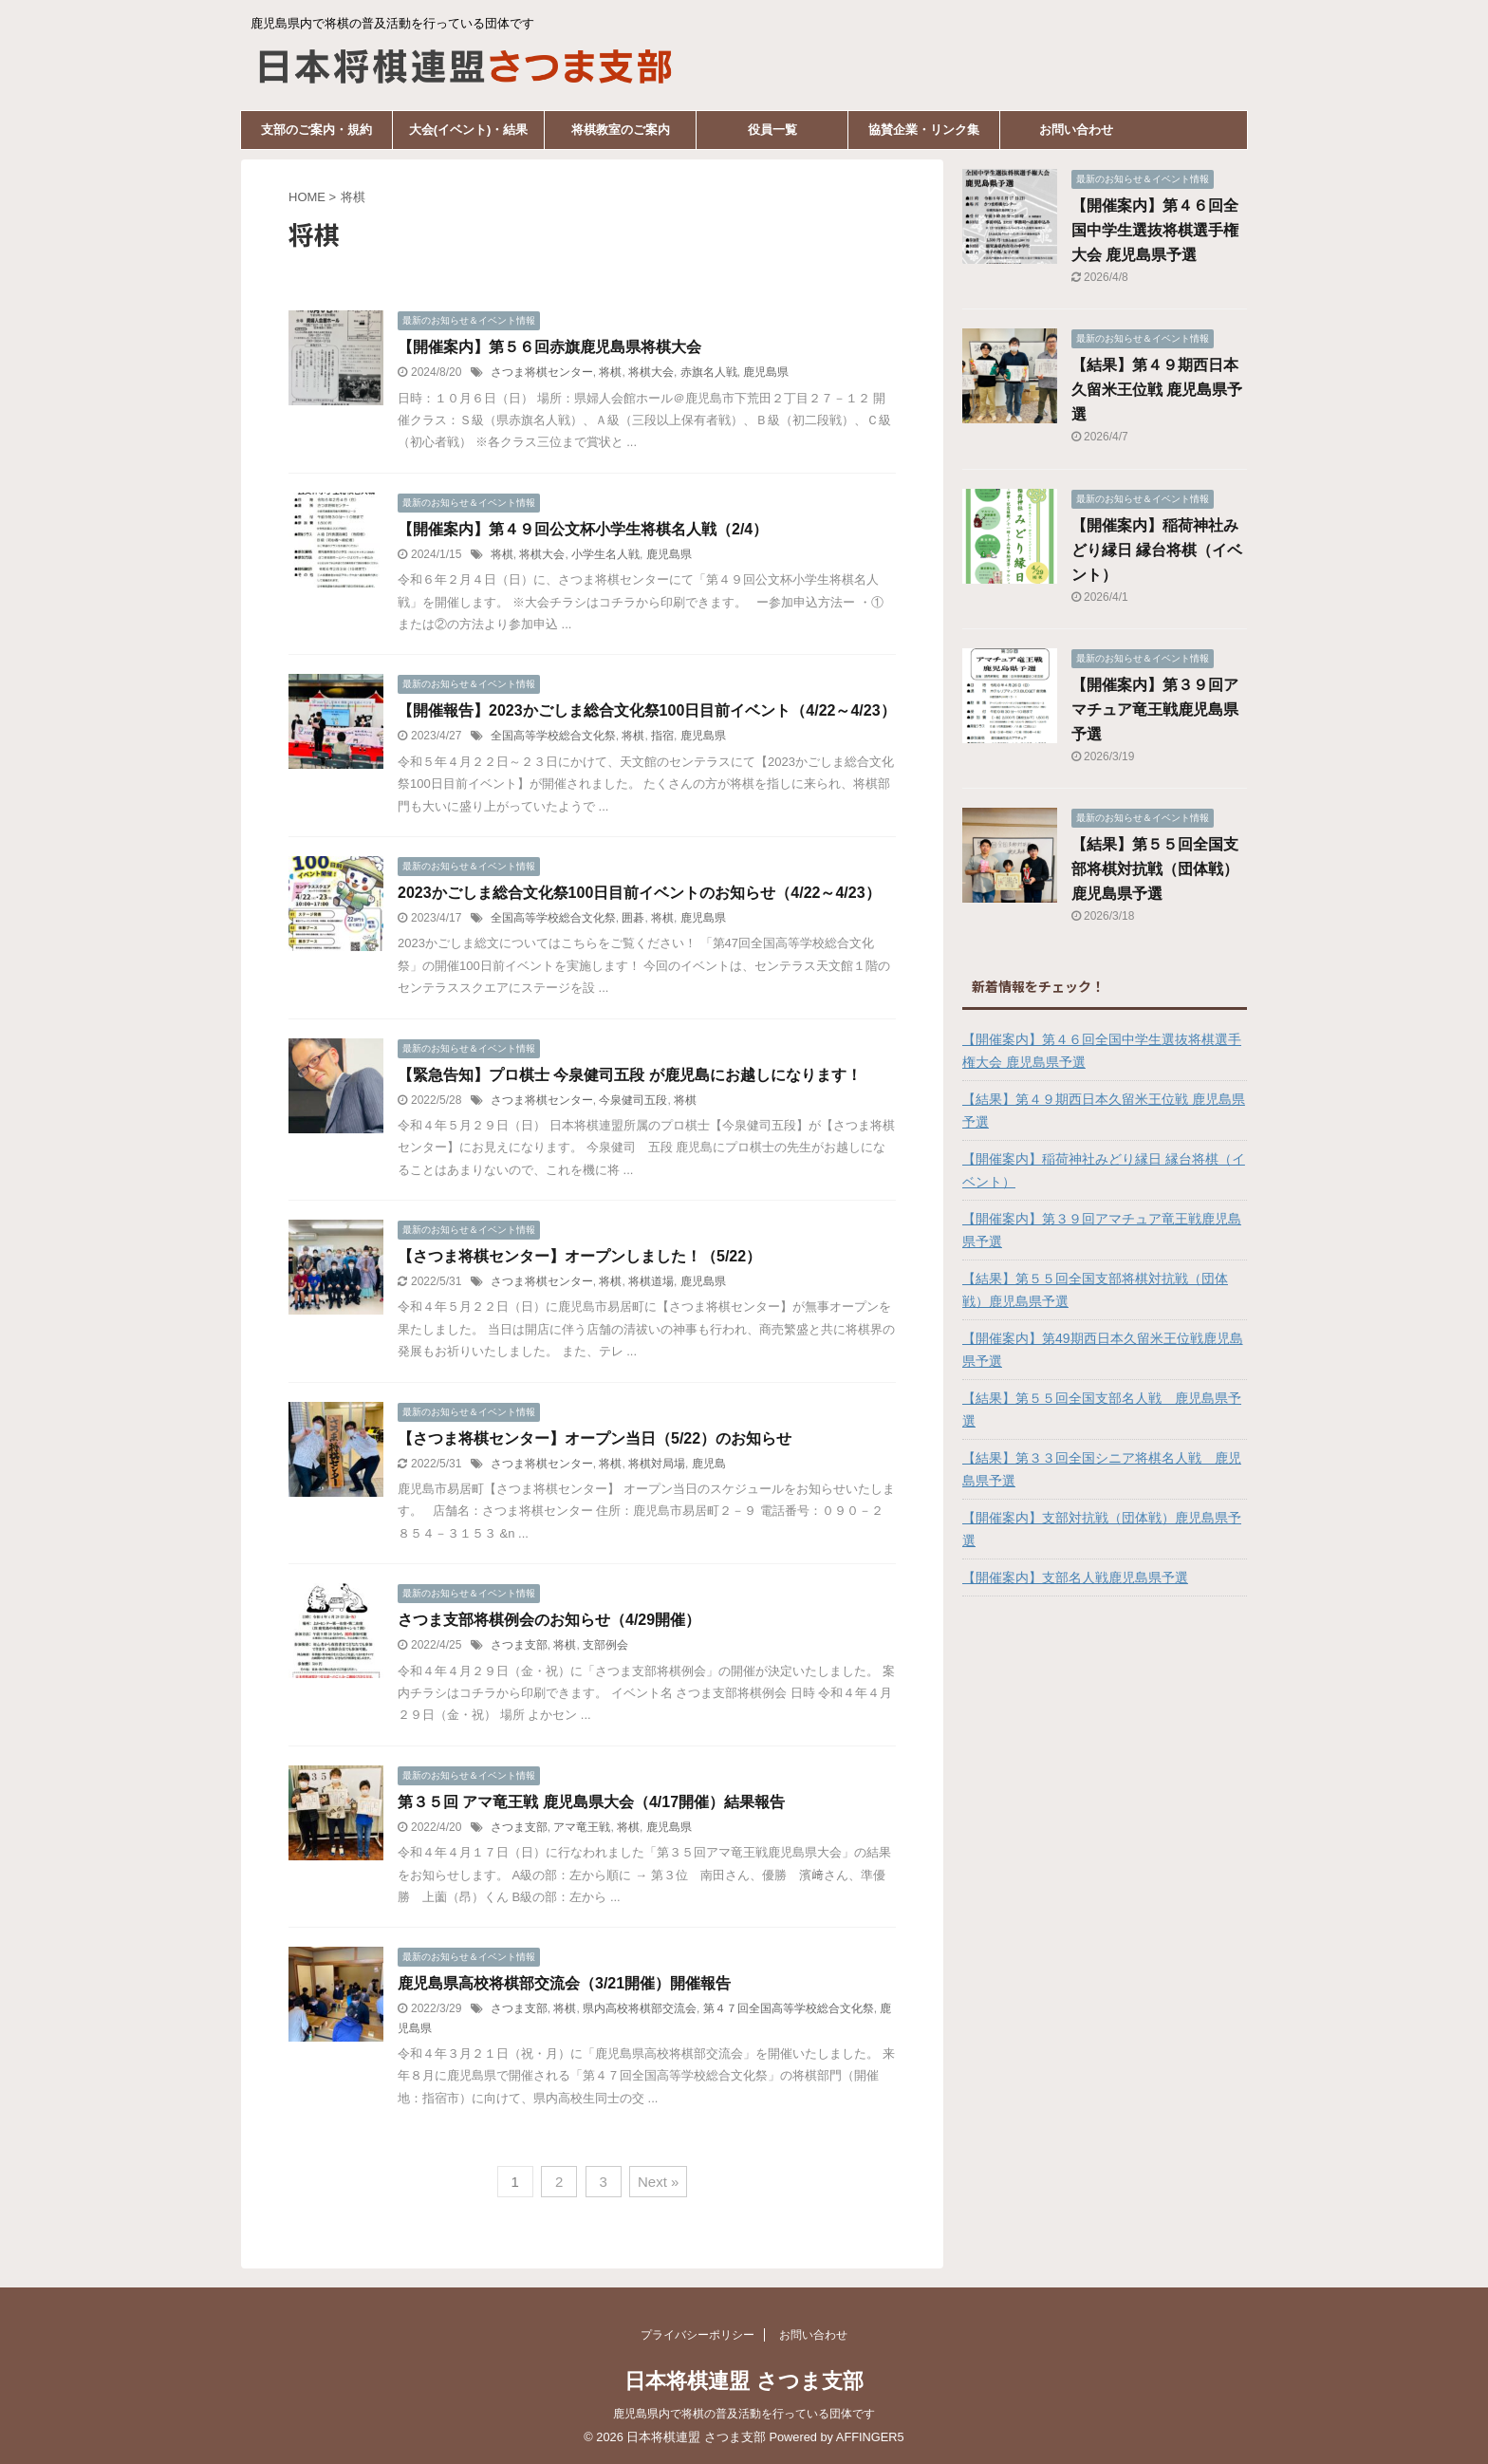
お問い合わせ (1076, 129)
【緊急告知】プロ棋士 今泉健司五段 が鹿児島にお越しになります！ (630, 1075)
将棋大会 (651, 372)
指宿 (662, 735)
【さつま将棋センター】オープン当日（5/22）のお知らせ (594, 1438)
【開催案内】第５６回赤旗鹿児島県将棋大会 (549, 347)
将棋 (610, 372)
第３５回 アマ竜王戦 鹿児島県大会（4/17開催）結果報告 (591, 1802)
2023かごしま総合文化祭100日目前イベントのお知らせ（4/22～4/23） (639, 893)
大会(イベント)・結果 (469, 129)
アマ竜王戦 (581, 1827)
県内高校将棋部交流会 (640, 2008)
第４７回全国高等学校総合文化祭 (788, 2008)
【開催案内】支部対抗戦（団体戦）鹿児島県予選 (1101, 1529)
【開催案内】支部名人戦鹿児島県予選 (1075, 1577)
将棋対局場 (656, 1463)
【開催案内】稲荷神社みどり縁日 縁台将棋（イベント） (1156, 550)
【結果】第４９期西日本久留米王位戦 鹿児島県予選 (1156, 389)
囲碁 (633, 917)
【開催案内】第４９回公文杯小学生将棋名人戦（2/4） (583, 529)
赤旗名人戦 (708, 372)
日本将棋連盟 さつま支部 (743, 2381)
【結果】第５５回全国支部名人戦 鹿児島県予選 (1101, 1409)
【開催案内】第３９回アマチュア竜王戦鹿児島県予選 (1154, 709)
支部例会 (605, 1645)
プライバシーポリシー (697, 2335)
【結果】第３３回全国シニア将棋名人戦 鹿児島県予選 (1101, 1469)
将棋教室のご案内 (620, 129)
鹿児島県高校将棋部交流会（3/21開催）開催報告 (564, 1983)
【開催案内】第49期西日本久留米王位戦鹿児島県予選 (1102, 1350)
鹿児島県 (766, 372)
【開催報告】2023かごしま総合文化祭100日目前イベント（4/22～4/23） (647, 710)
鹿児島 (709, 1463)
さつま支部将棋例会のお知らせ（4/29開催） (549, 1620)
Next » (658, 2182)
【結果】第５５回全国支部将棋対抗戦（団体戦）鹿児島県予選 (1154, 869)
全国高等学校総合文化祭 (553, 735)
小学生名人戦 (605, 554)
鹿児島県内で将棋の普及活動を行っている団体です (744, 2413)
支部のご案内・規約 (316, 129)
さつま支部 (519, 1645)
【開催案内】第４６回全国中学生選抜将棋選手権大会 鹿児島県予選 (1154, 230)
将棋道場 (651, 1281)
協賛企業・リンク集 (923, 129)
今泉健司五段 (633, 1100)
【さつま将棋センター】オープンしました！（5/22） (579, 1256)
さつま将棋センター (542, 372)
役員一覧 (772, 129)
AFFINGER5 (870, 2437)
